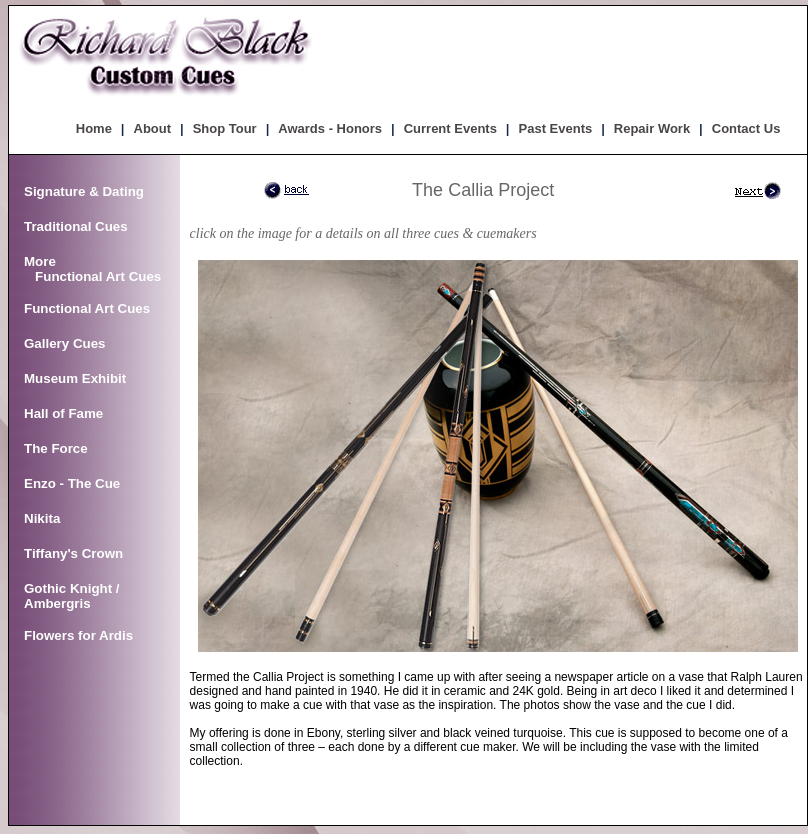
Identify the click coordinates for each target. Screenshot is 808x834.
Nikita (42, 518)
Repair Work (652, 128)
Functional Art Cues (87, 308)
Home (94, 128)
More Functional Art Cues (92, 269)
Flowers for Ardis (78, 635)
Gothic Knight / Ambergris (72, 596)
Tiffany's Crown (73, 553)
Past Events (556, 128)
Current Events (450, 128)
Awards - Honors (330, 128)
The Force (56, 448)
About (153, 128)
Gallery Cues (65, 343)
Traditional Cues (76, 226)
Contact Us (746, 128)
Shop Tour (225, 128)
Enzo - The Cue (72, 483)
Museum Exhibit (75, 378)
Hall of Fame (63, 413)
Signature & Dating (84, 191)
